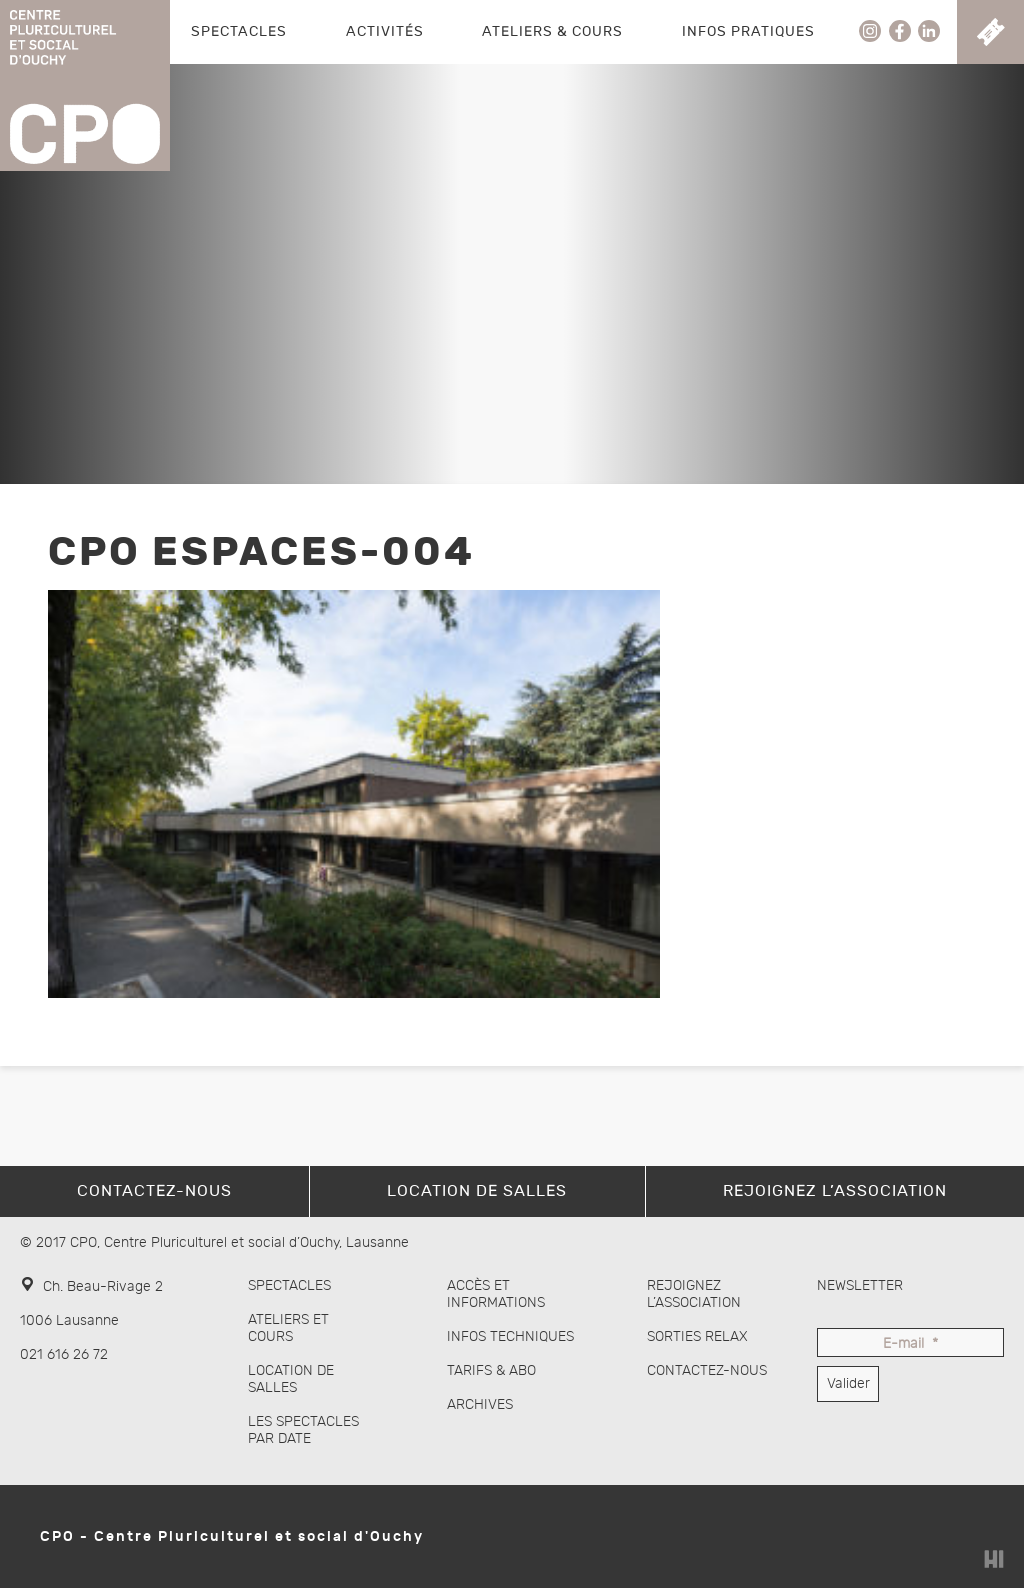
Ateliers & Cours (552, 31)
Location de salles (291, 1379)
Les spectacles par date (303, 1430)
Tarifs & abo (491, 1370)
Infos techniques (510, 1336)
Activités (385, 31)
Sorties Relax (697, 1336)
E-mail (910, 1344)
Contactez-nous (707, 1370)
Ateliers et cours (288, 1328)
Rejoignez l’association (694, 1294)
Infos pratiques (748, 31)
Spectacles (239, 31)
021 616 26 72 (64, 1354)
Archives (480, 1404)
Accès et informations (496, 1294)
